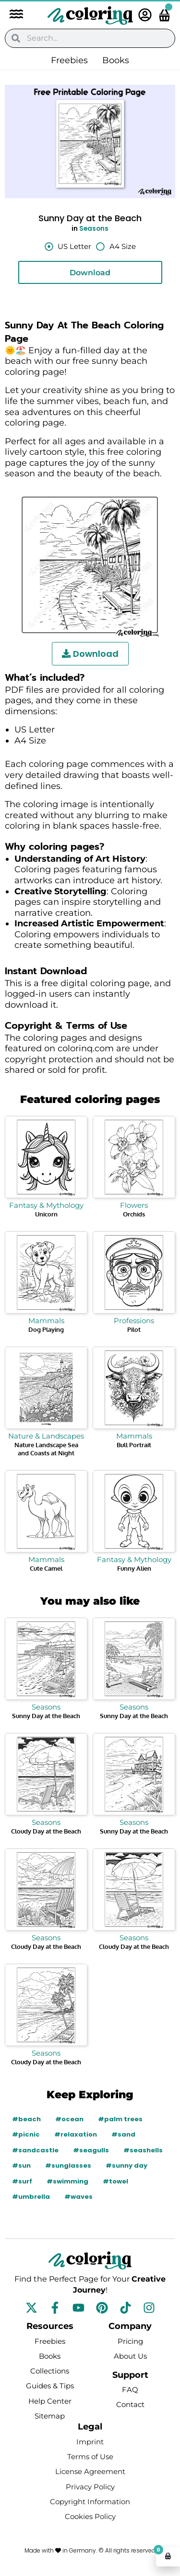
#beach (26, 2119)
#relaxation (75, 2134)
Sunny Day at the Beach (46, 1716)
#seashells (143, 2150)
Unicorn (46, 1214)
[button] (11, 15)
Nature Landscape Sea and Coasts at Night (46, 1449)
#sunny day (126, 2165)
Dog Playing (46, 1329)
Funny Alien (134, 1568)
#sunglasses (68, 2165)
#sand (123, 2134)
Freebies (69, 60)
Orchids (134, 1214)
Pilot (134, 1329)
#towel (115, 2181)
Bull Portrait (134, 1445)
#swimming (67, 2181)
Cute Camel (46, 1568)
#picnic (26, 2134)
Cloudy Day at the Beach (46, 1831)
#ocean (69, 2119)
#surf (22, 2181)
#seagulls (91, 2150)
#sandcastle (35, 2150)
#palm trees (120, 2119)
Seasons (93, 228)
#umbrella (31, 2196)
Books (115, 60)
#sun (21, 2165)
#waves (78, 2196)
